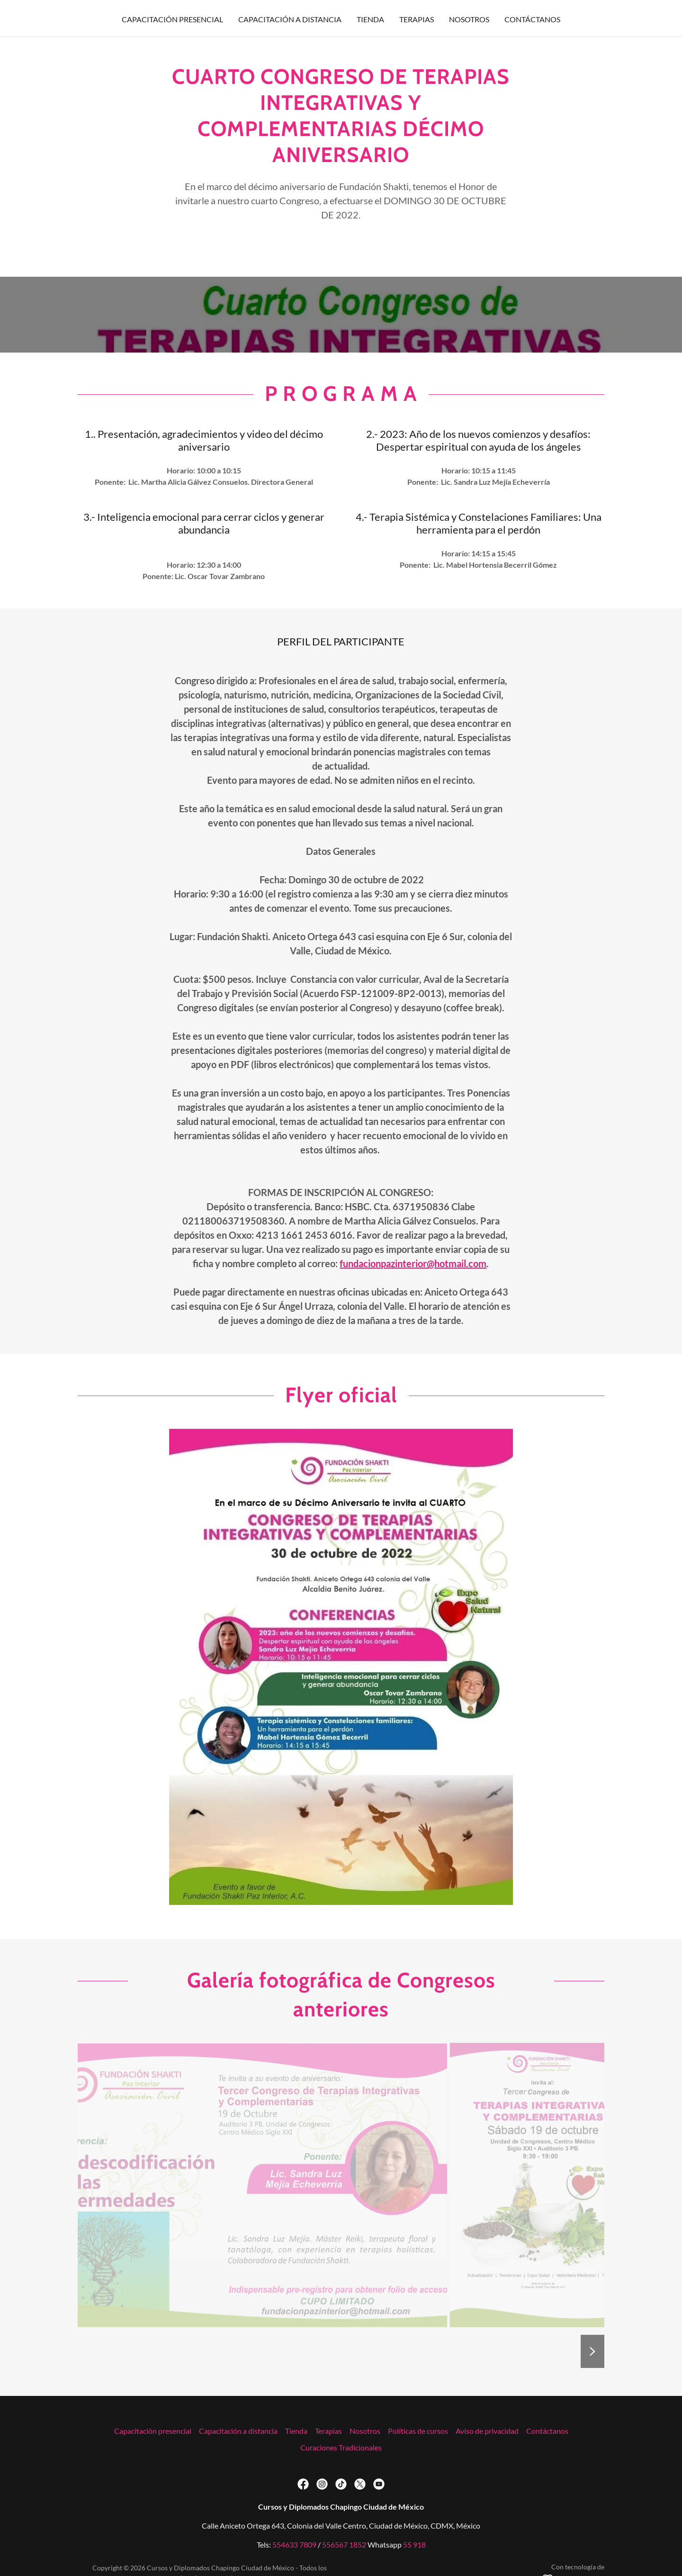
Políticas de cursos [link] (418, 2430)
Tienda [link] (370, 19)
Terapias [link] (416, 19)
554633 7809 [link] (294, 2544)
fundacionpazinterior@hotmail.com (413, 1263)
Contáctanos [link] (532, 19)
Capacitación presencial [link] (172, 19)
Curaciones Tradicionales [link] (341, 2447)
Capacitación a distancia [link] (289, 19)
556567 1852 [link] (344, 2544)
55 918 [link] (414, 2544)
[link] (303, 2484)
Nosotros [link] (469, 19)
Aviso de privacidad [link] (487, 2430)
